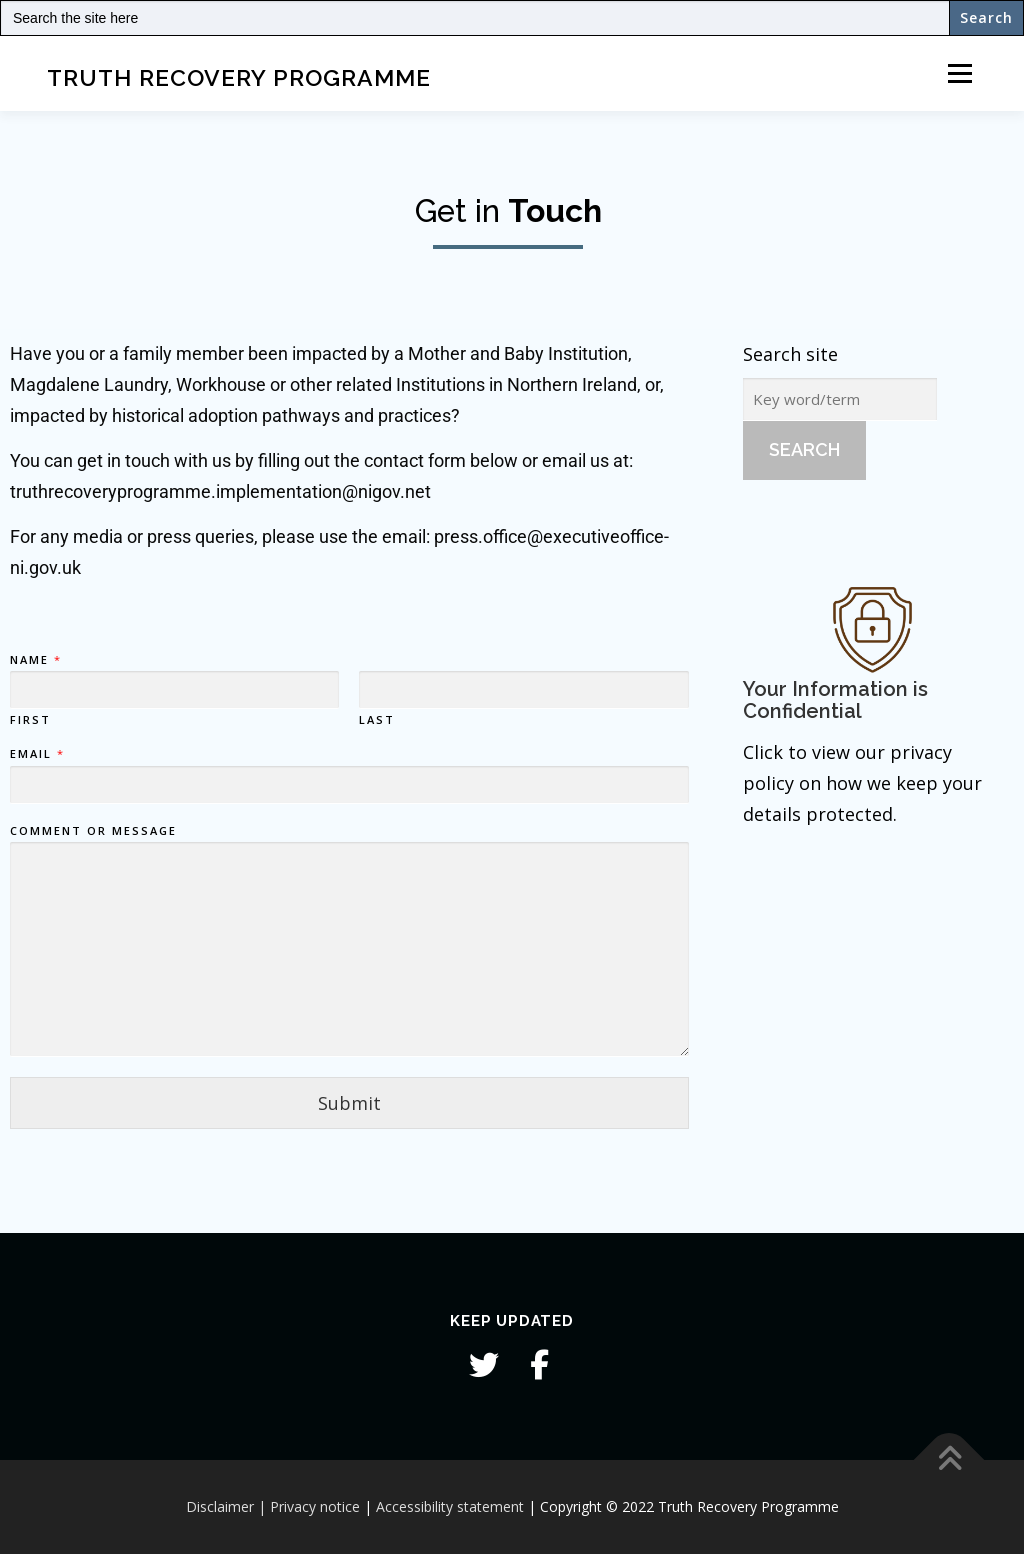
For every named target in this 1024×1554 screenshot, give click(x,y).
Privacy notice (315, 1506)
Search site (790, 354)
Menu (959, 73)
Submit (349, 1103)
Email (36, 754)
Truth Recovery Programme (239, 76)
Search (804, 449)
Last (377, 720)
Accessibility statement (450, 1506)
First (30, 720)
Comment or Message (93, 830)
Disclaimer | (226, 1506)
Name (35, 660)
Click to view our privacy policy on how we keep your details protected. (862, 782)
